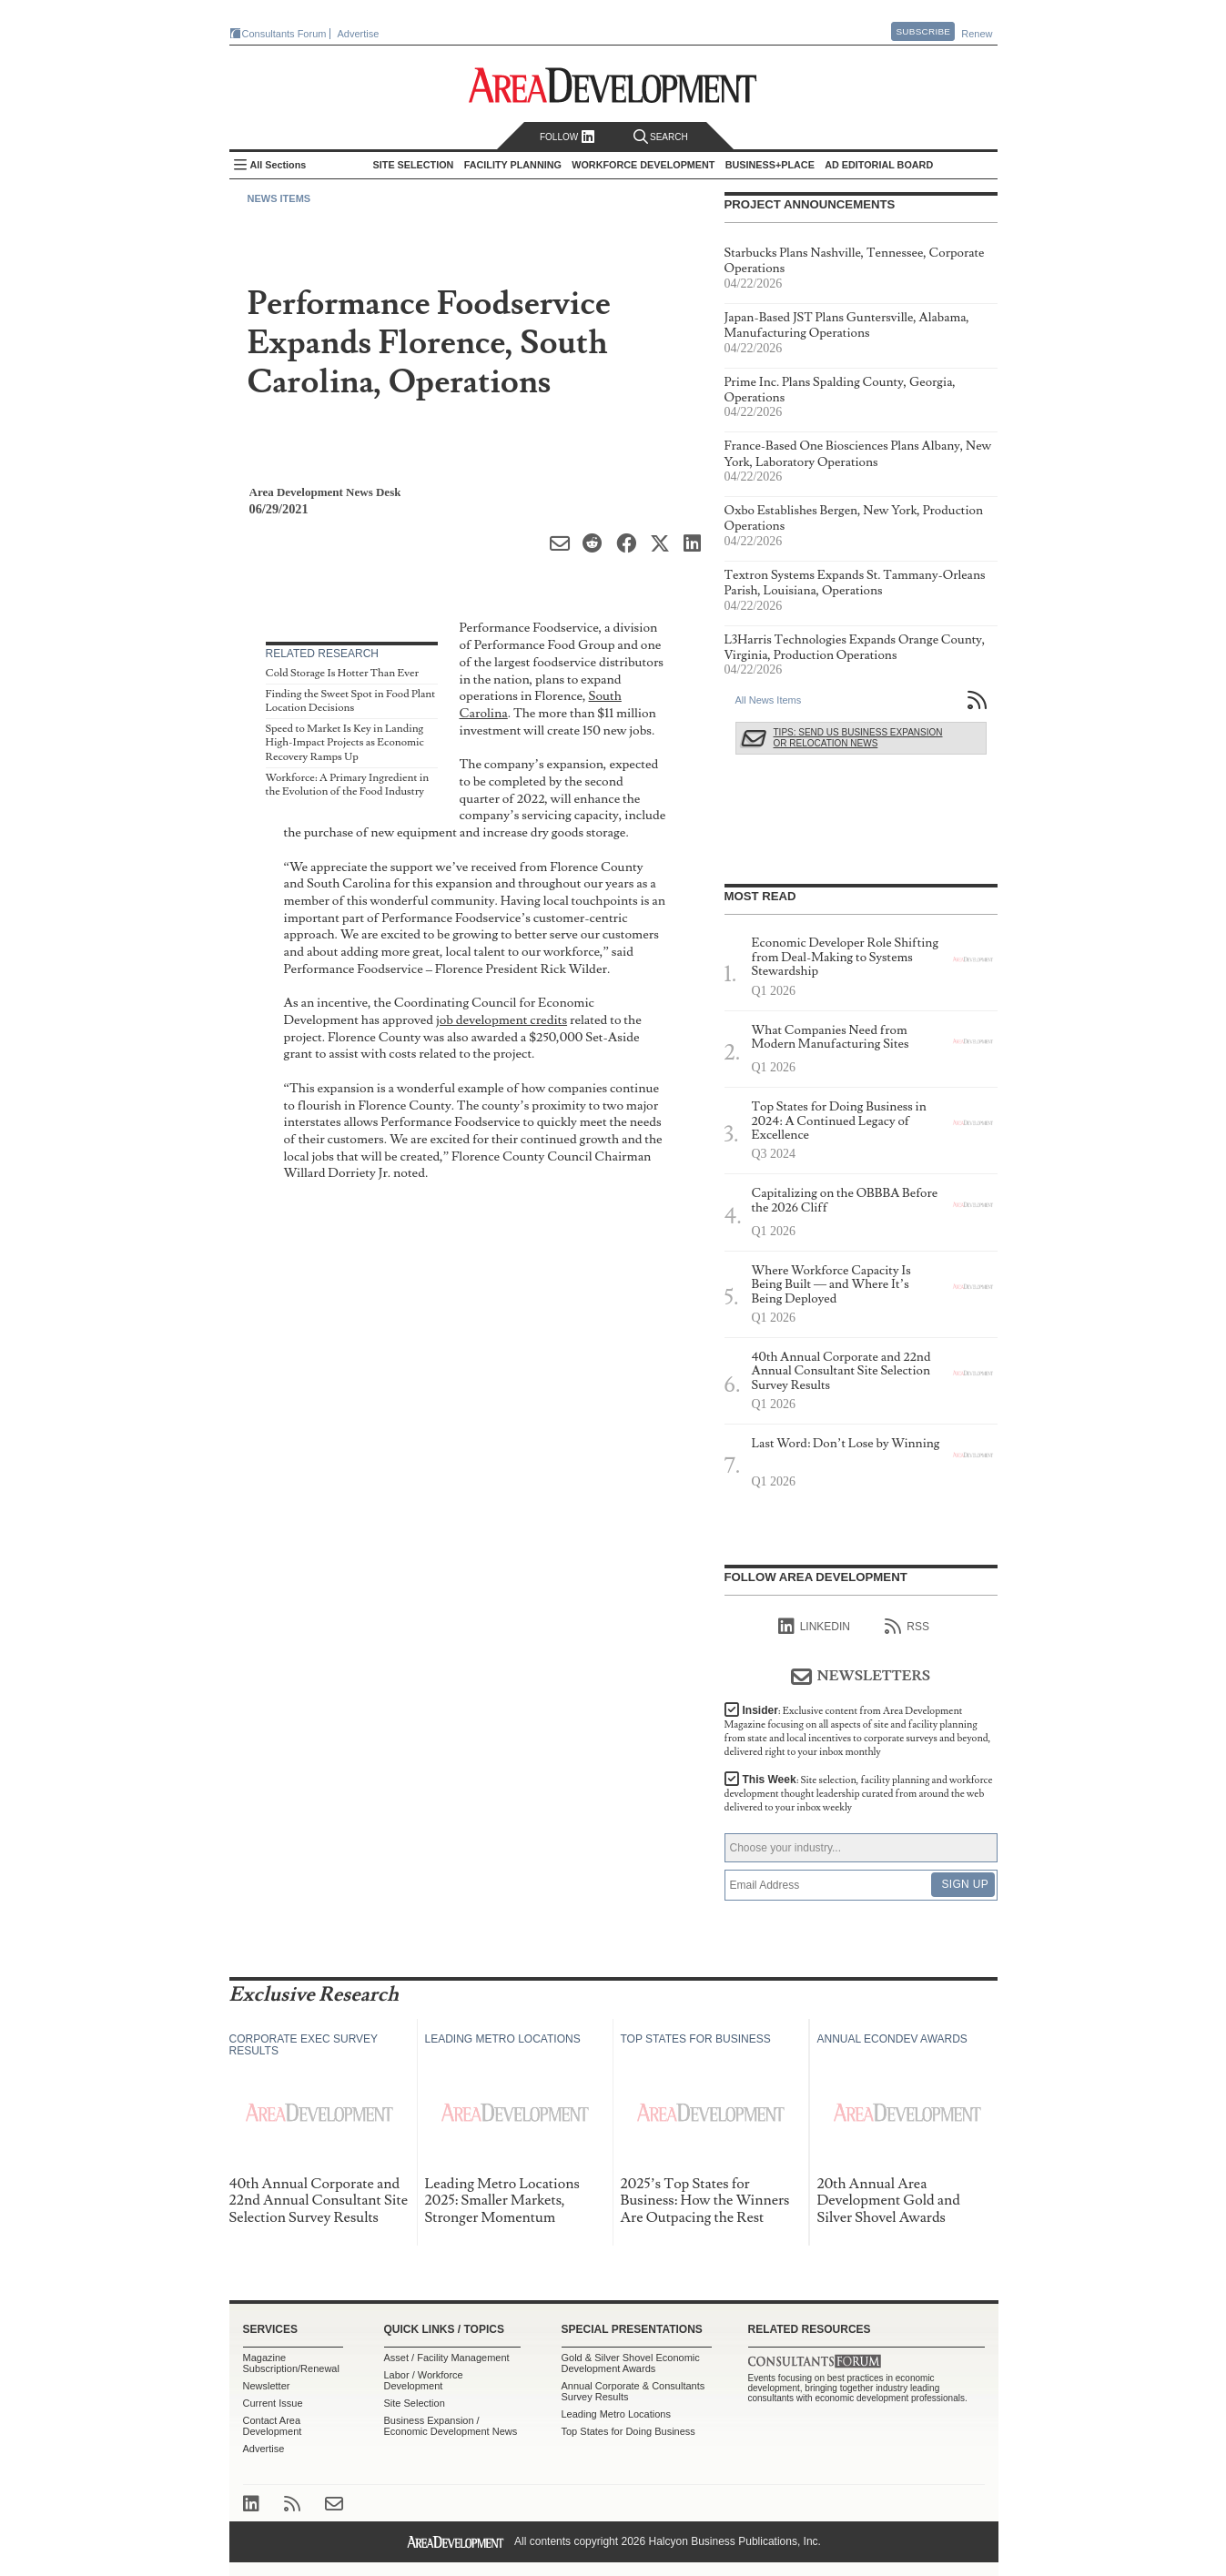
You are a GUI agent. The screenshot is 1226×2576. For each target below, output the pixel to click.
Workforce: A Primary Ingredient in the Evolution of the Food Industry (348, 785)
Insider (857, 1731)
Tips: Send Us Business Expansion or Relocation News (858, 737)
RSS (907, 1627)
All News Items (768, 700)
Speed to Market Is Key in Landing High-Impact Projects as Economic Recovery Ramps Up (345, 743)
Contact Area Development (272, 2426)
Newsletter (266, 2385)
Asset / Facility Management (447, 2357)
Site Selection (414, 2403)
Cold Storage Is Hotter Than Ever (342, 673)
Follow (567, 137)
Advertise (359, 33)
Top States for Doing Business (628, 2431)
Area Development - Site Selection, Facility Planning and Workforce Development (613, 85)
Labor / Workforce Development (423, 2380)
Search (660, 137)
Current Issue (273, 2403)
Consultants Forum (284, 33)
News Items (279, 198)
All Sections (278, 164)
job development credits (501, 1020)
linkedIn (814, 1627)
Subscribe (923, 31)
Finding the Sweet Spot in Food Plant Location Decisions (351, 701)
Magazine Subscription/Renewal (291, 2363)
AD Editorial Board (879, 164)
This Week (858, 1793)
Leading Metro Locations (616, 2414)
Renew (976, 33)
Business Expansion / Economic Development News (451, 2426)
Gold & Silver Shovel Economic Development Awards (631, 2363)
